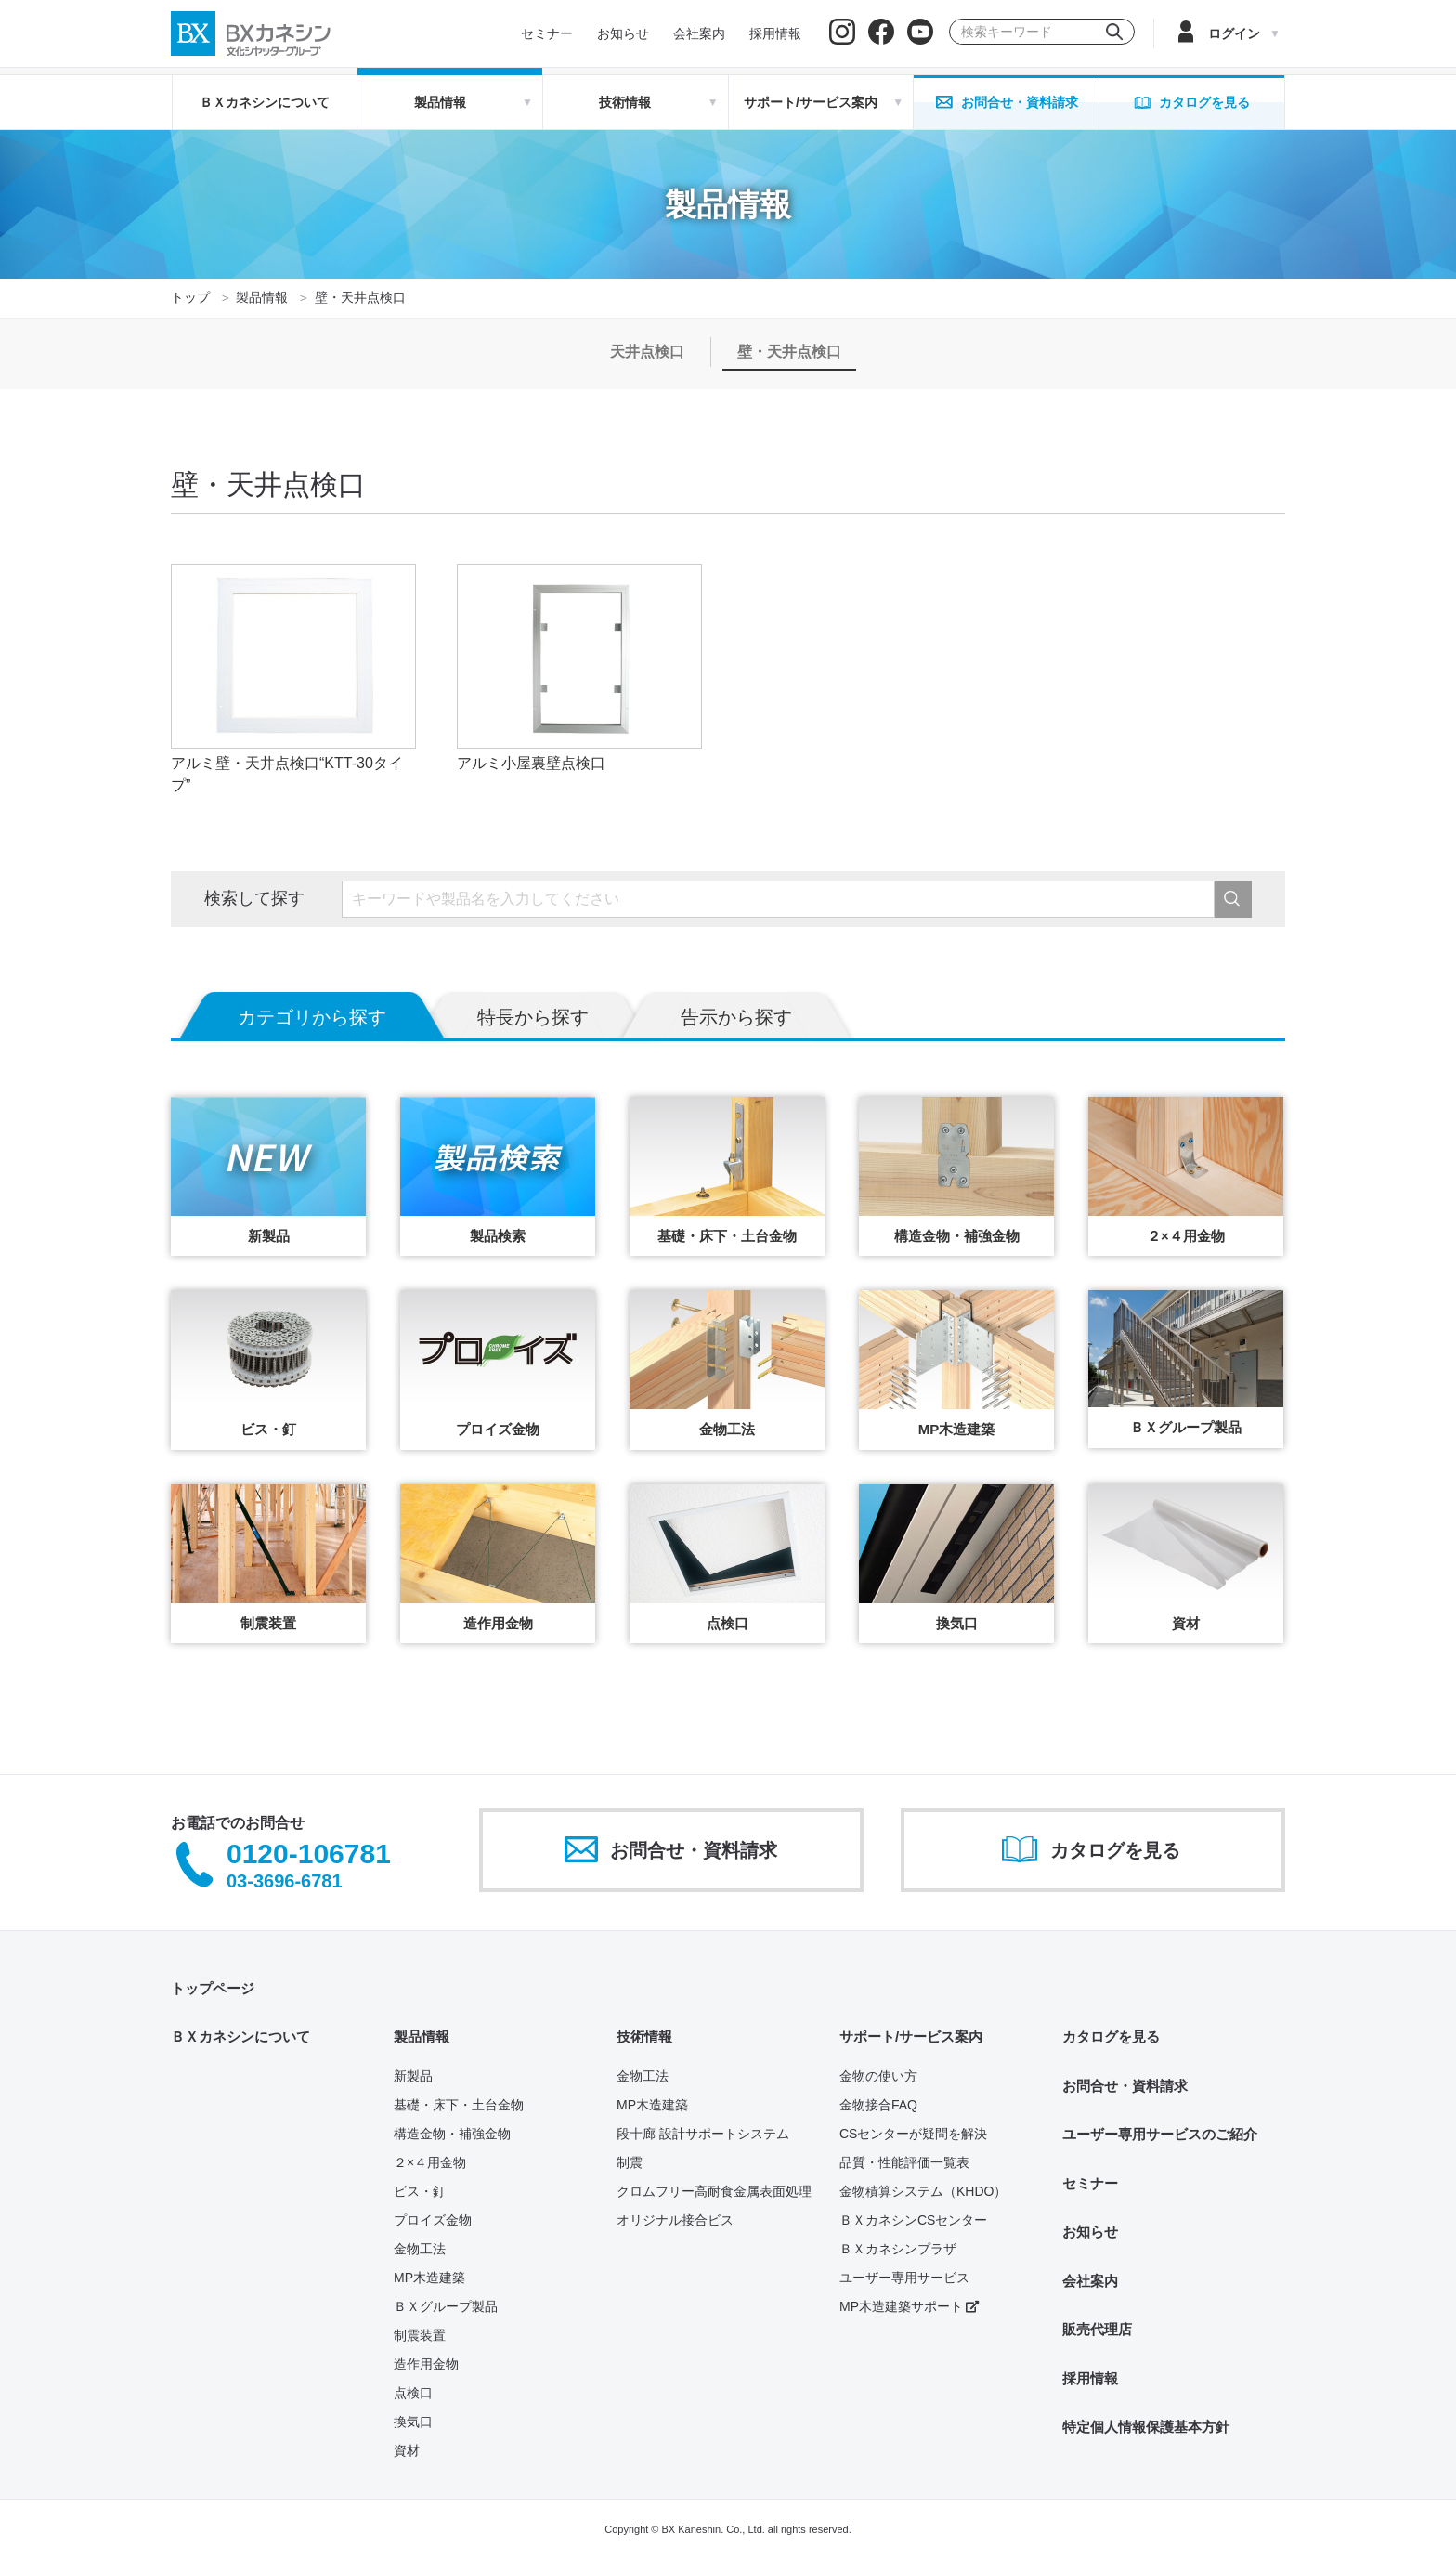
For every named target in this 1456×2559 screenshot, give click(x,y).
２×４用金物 (430, 2162)
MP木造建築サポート (909, 2306)
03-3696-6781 (285, 1881)
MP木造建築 (429, 2277)
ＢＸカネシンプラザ (897, 2248)
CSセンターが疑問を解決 (913, 2133)
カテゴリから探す (312, 1017)
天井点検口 (647, 351)
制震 (630, 2162)
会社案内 (1090, 2281)
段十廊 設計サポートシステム (703, 2133)
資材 (407, 2450)
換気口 (413, 2421)
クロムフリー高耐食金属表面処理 (714, 2191)
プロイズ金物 (433, 2220)
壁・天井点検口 (789, 351)
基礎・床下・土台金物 (459, 2104)
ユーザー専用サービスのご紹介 (1159, 2134)
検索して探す (254, 898)
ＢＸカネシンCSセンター (913, 2220)
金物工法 (420, 2248)
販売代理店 (1097, 2329)
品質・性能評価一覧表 (904, 2162)
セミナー (1090, 2183)
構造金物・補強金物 (452, 2133)
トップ (190, 297)
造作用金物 (426, 2364)
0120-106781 (309, 1854)
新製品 (413, 2076)
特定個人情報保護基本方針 (1145, 2427)
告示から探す (736, 1017)
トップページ (212, 1988)
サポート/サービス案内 (910, 2036)
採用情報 (1090, 2378)
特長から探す (533, 1017)
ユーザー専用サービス (904, 2277)
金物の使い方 (878, 2076)
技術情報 (644, 2036)
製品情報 (262, 297)
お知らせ (1090, 2231)
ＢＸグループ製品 (446, 2306)
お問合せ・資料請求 (1125, 2086)
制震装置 (420, 2335)
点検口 (413, 2392)
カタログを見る (1111, 2036)
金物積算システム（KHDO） (923, 2191)
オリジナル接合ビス (675, 2220)
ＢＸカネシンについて (265, 102)
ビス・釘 (420, 2191)
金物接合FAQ (878, 2104)
